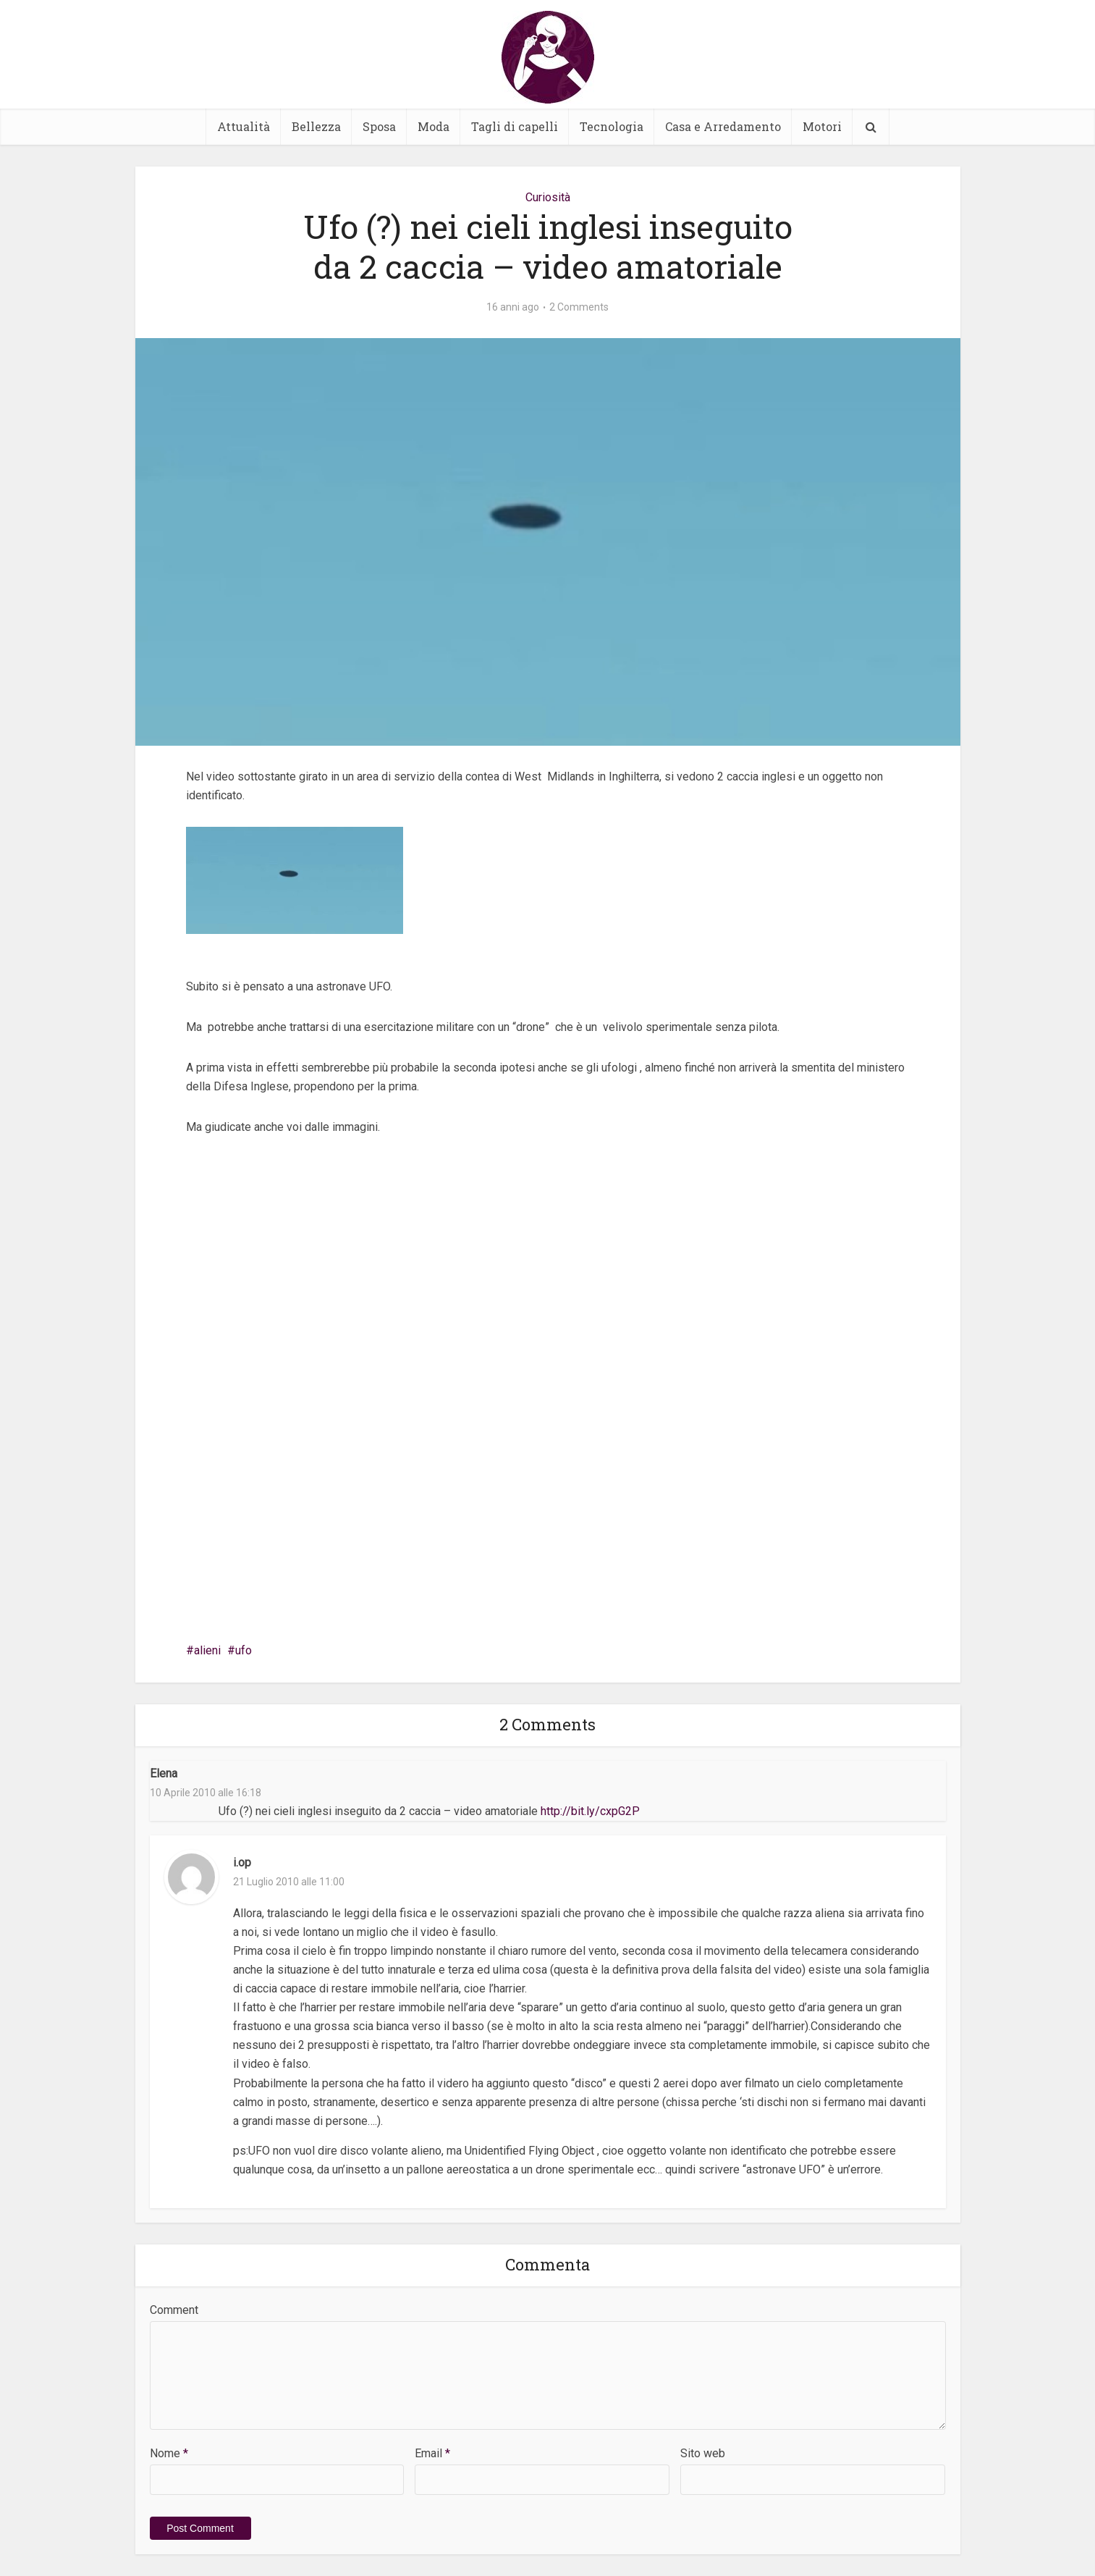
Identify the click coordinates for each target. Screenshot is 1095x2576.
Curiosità (547, 197)
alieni (207, 1650)
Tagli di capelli (514, 126)
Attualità (243, 126)
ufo (243, 1650)
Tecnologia (611, 126)
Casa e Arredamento (723, 126)
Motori (822, 126)
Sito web (702, 2453)
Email (432, 2453)
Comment (174, 2310)
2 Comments (579, 307)
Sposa (379, 126)
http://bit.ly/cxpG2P (590, 1811)
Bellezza (316, 126)
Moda (433, 126)
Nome (169, 2453)
